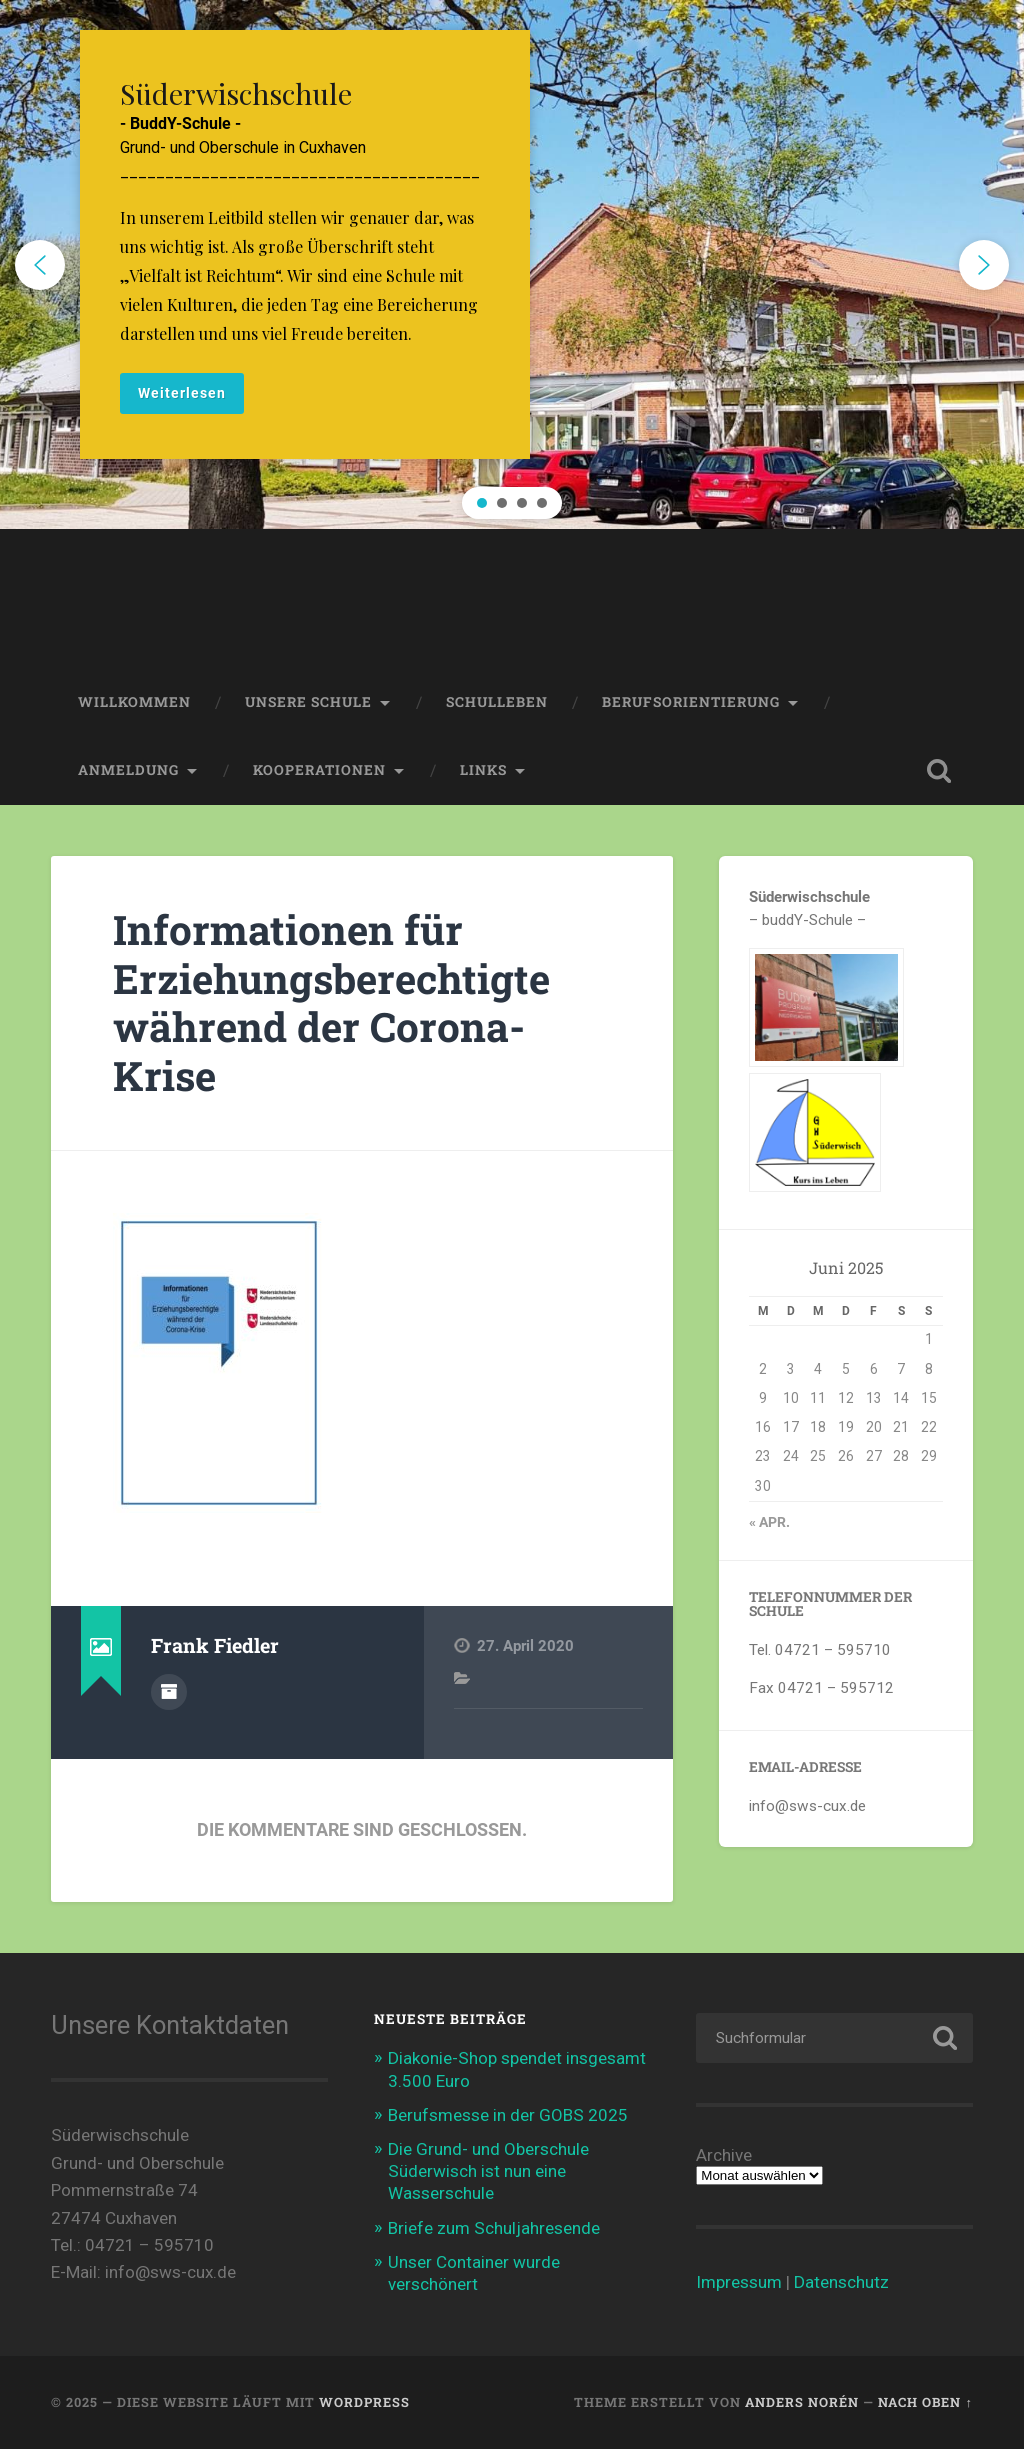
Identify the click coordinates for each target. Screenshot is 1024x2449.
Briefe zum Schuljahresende (494, 2228)
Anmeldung (128, 770)
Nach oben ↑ (925, 2402)
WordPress (364, 2402)
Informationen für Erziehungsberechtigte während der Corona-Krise (331, 1002)
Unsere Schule (308, 702)
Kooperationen (319, 770)
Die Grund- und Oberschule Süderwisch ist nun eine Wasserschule (488, 2171)
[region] (512, 264)
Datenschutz (841, 2282)
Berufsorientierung (691, 702)
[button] (512, 264)
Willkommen (134, 702)
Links (483, 770)
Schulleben (497, 702)
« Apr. (769, 1522)
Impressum (739, 2282)
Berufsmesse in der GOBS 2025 (508, 2115)
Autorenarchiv (169, 1692)
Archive (724, 2155)
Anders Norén (802, 2402)
